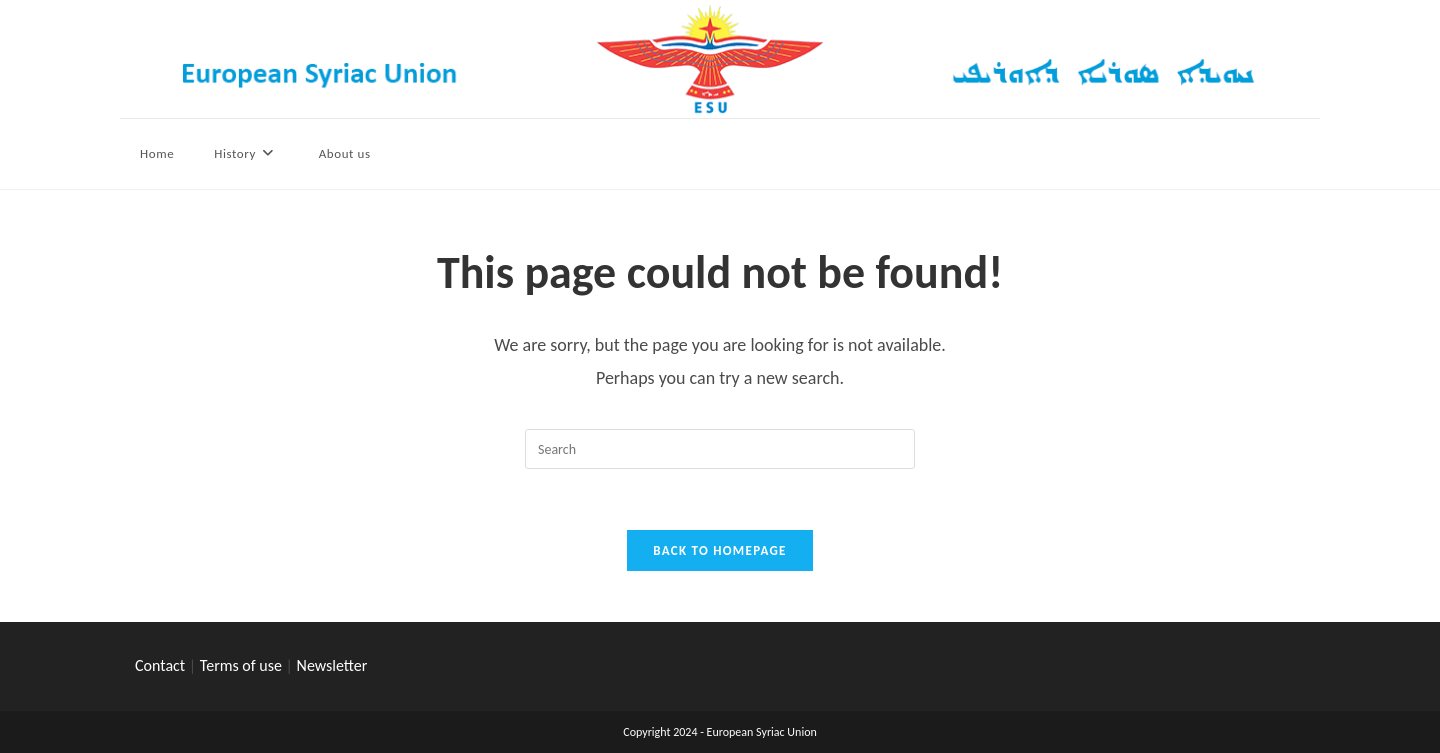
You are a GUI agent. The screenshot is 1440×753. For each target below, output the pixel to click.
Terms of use (241, 665)
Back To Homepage (720, 550)
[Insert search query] (720, 449)
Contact (160, 665)
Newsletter (332, 665)
